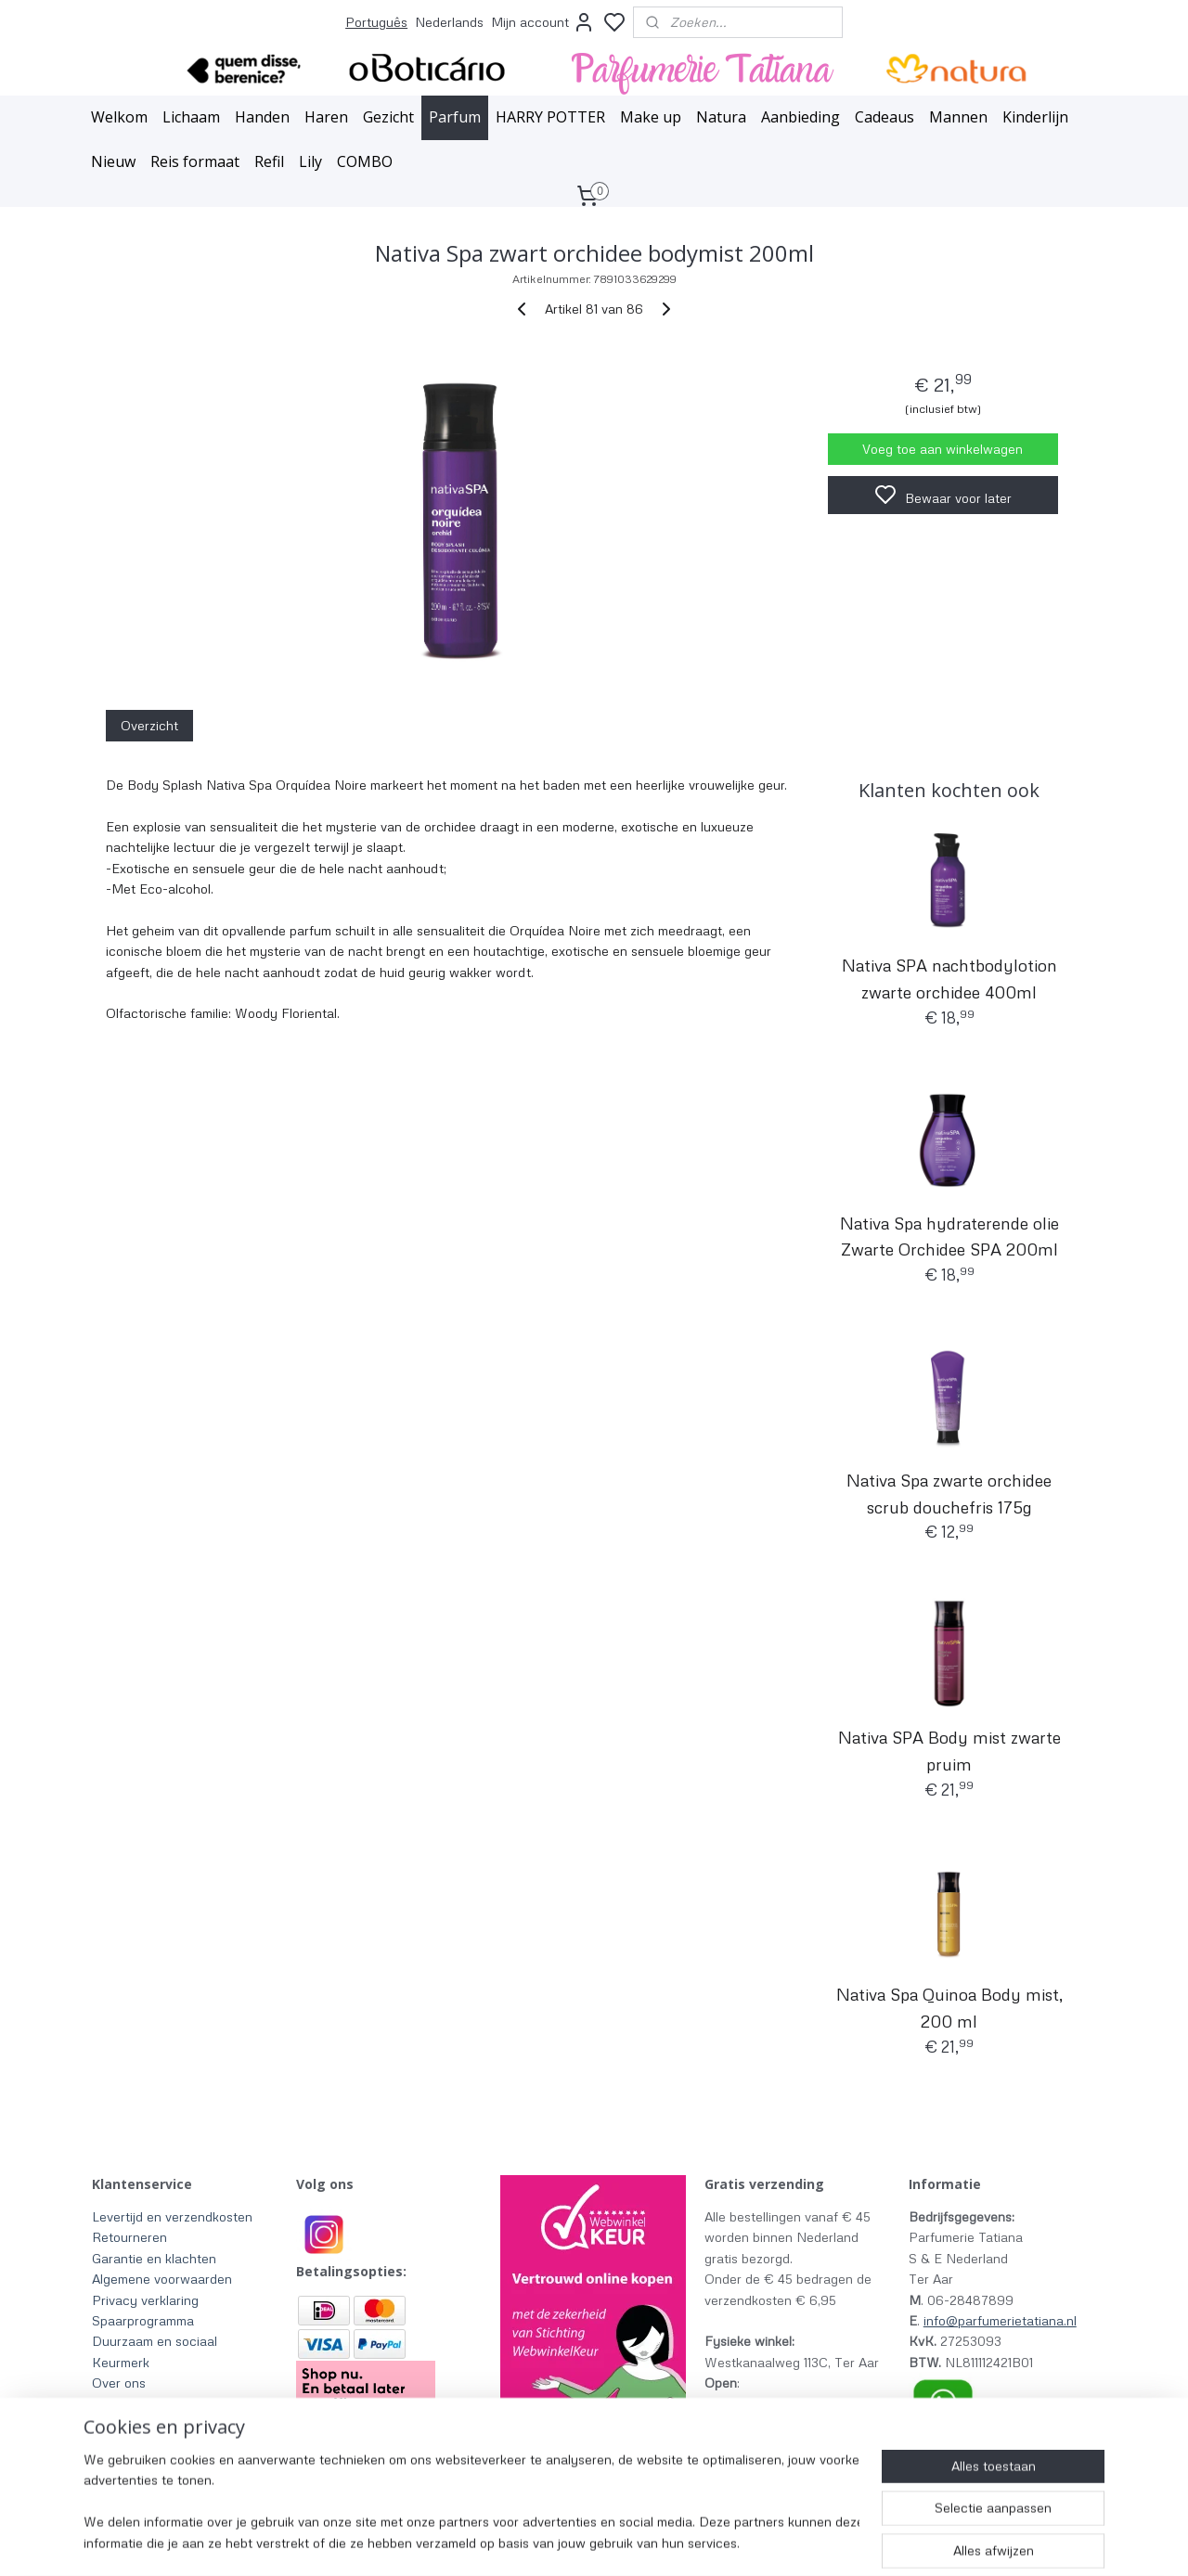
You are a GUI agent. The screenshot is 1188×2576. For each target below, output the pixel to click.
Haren (326, 117)
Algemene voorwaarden (162, 2278)
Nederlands (449, 22)
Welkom (119, 117)
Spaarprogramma (143, 2320)
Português (376, 22)
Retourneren (129, 2237)
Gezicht (388, 117)
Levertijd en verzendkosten (172, 2216)
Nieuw (113, 161)
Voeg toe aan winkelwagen (942, 449)
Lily (310, 161)
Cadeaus (884, 117)
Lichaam (191, 117)
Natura (721, 117)
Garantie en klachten (154, 2258)
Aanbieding (800, 117)
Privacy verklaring (145, 2300)
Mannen (958, 117)
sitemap (673, 2542)
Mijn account (543, 22)
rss (709, 2542)
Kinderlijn (1035, 117)
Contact (116, 2424)
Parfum (455, 117)
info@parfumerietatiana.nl (1000, 2320)
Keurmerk (120, 2362)
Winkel (112, 2403)
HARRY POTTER (550, 117)
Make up (650, 117)
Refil (269, 161)
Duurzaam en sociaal (154, 2341)
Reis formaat (194, 161)
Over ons (119, 2382)
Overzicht (149, 725)
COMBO (365, 161)
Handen (262, 117)
